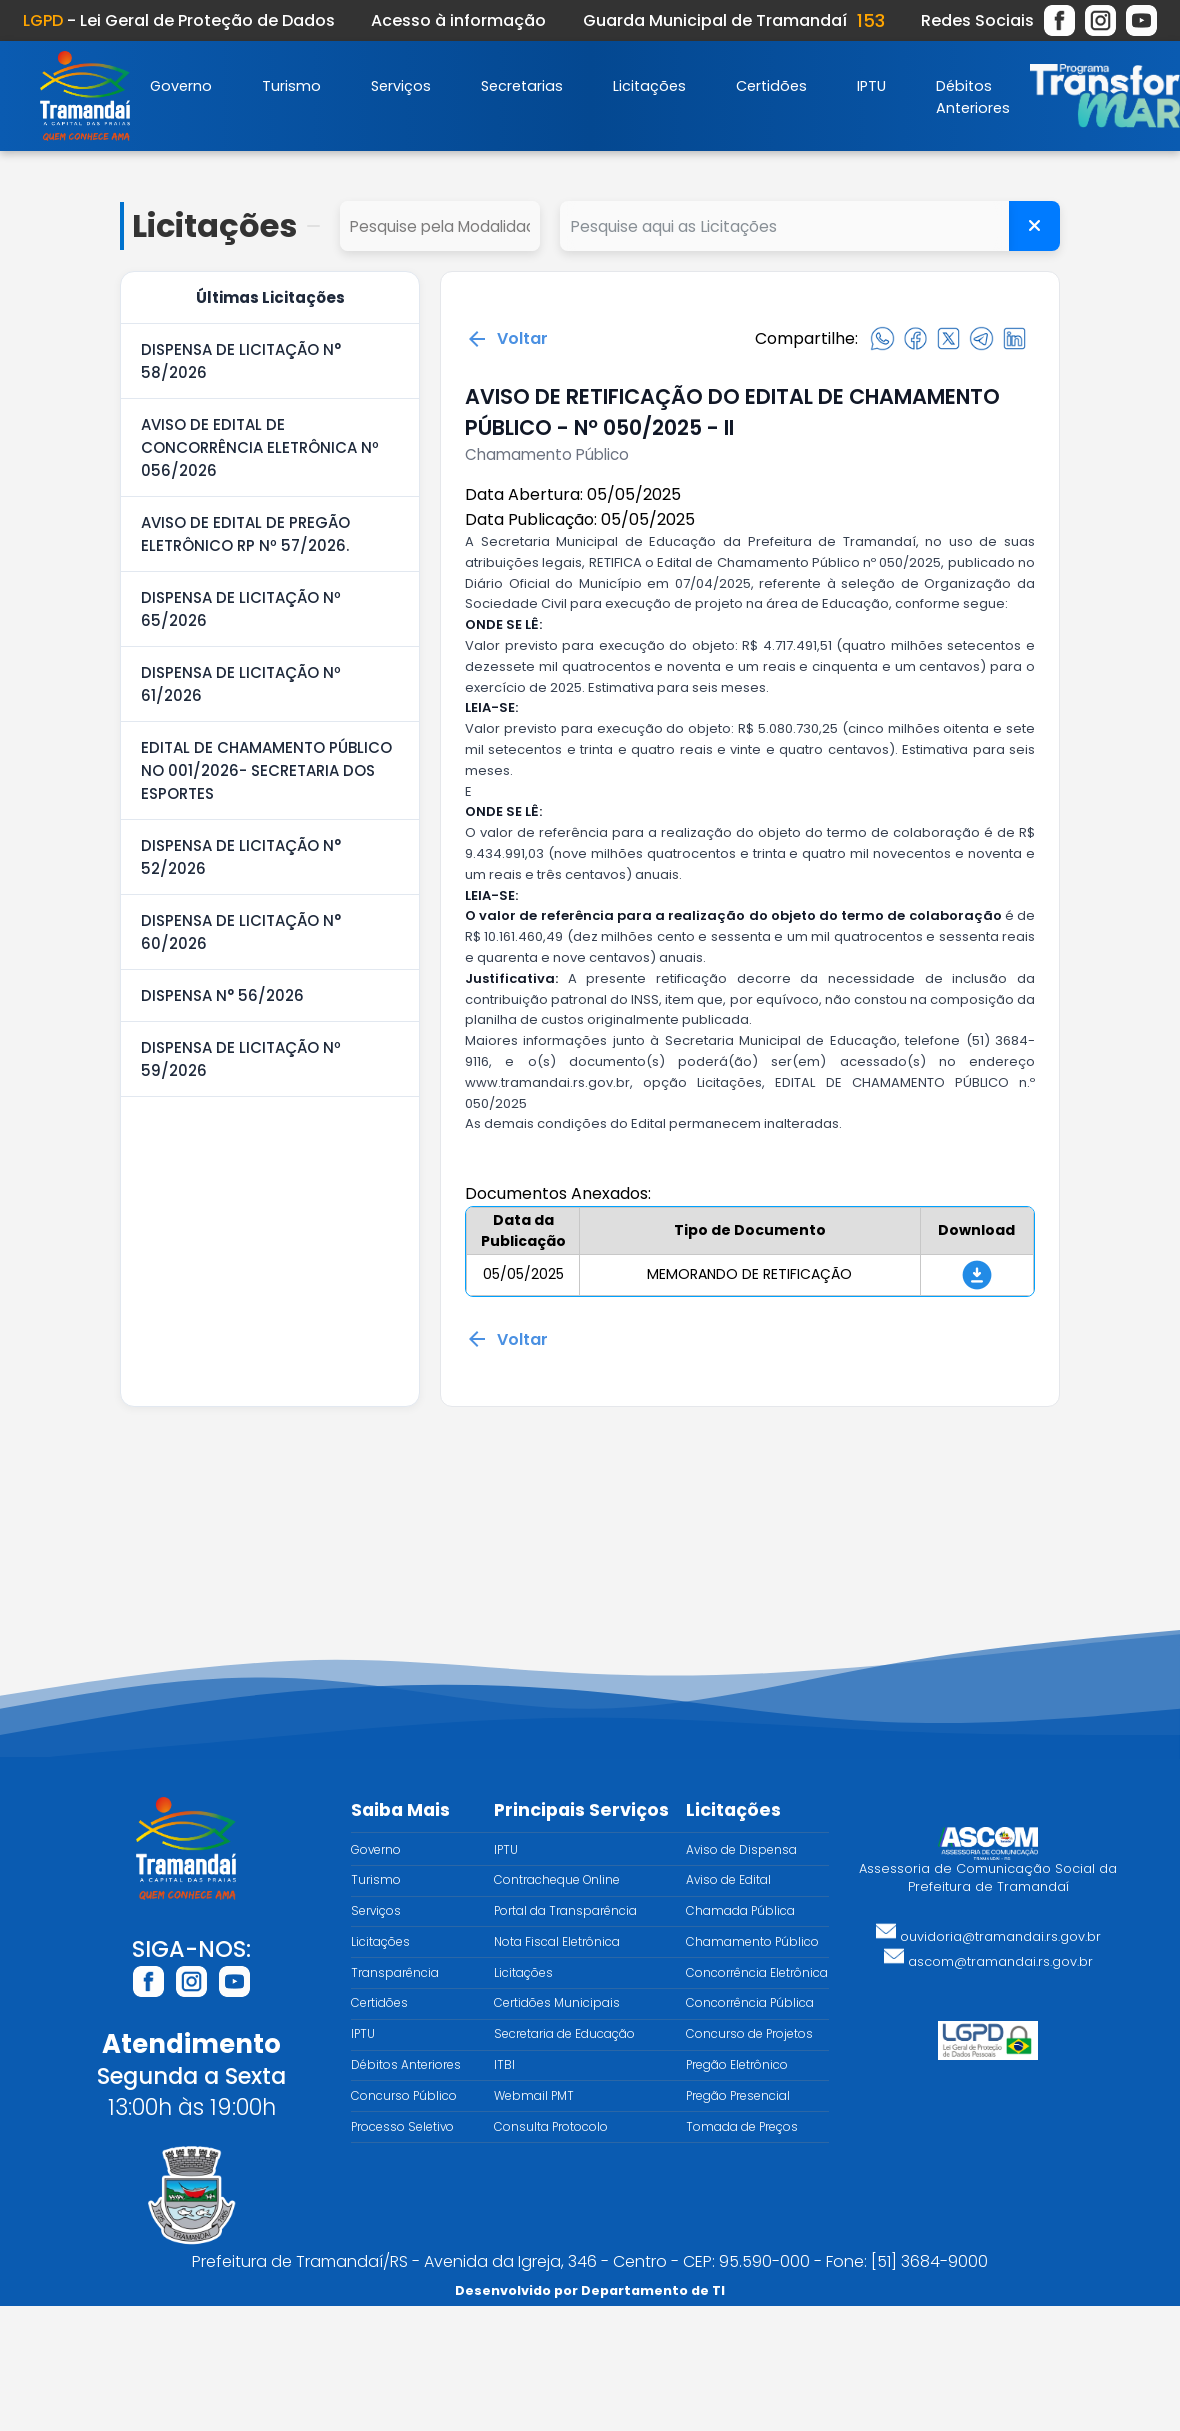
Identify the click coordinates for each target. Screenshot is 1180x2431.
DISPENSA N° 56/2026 (222, 995)
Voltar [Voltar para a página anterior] (506, 339)
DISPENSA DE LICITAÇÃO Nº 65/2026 (241, 609)
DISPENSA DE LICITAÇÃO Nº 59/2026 (241, 1059)
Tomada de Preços (742, 2127)
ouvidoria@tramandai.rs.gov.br (988, 1936)
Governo (181, 86)
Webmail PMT (534, 2096)
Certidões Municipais (557, 2003)
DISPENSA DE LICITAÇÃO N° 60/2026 (241, 932)
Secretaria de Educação (564, 2034)
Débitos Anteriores (406, 2065)
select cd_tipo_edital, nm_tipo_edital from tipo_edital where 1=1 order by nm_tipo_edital (440, 226)
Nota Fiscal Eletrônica (557, 1942)
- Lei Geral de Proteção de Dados (179, 20)
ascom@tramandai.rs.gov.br (988, 1961)
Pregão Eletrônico (737, 2065)
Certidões (771, 86)
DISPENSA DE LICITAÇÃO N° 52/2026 (241, 857)
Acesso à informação (458, 20)
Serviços (401, 86)
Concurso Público (404, 2096)
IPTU (871, 86)
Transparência (395, 1973)
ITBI (504, 2065)
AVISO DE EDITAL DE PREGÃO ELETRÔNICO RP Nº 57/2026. (245, 534)
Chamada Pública (740, 1911)
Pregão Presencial (738, 2096)
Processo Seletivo (402, 2127)
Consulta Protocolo (551, 2127)
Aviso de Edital (728, 1880)
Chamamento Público (752, 1942)
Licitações (649, 86)
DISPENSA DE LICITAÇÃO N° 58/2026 (241, 361)
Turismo (291, 86)
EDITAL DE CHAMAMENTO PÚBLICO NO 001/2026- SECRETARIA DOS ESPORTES (266, 770)
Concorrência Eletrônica (757, 1973)
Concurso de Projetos (749, 2034)
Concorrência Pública (750, 2003)
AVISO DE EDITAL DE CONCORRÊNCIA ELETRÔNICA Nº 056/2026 (260, 447)
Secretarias (522, 86)
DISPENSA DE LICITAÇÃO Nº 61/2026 (241, 684)
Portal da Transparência (565, 1911)
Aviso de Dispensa (741, 1850)
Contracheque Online (557, 1880)
